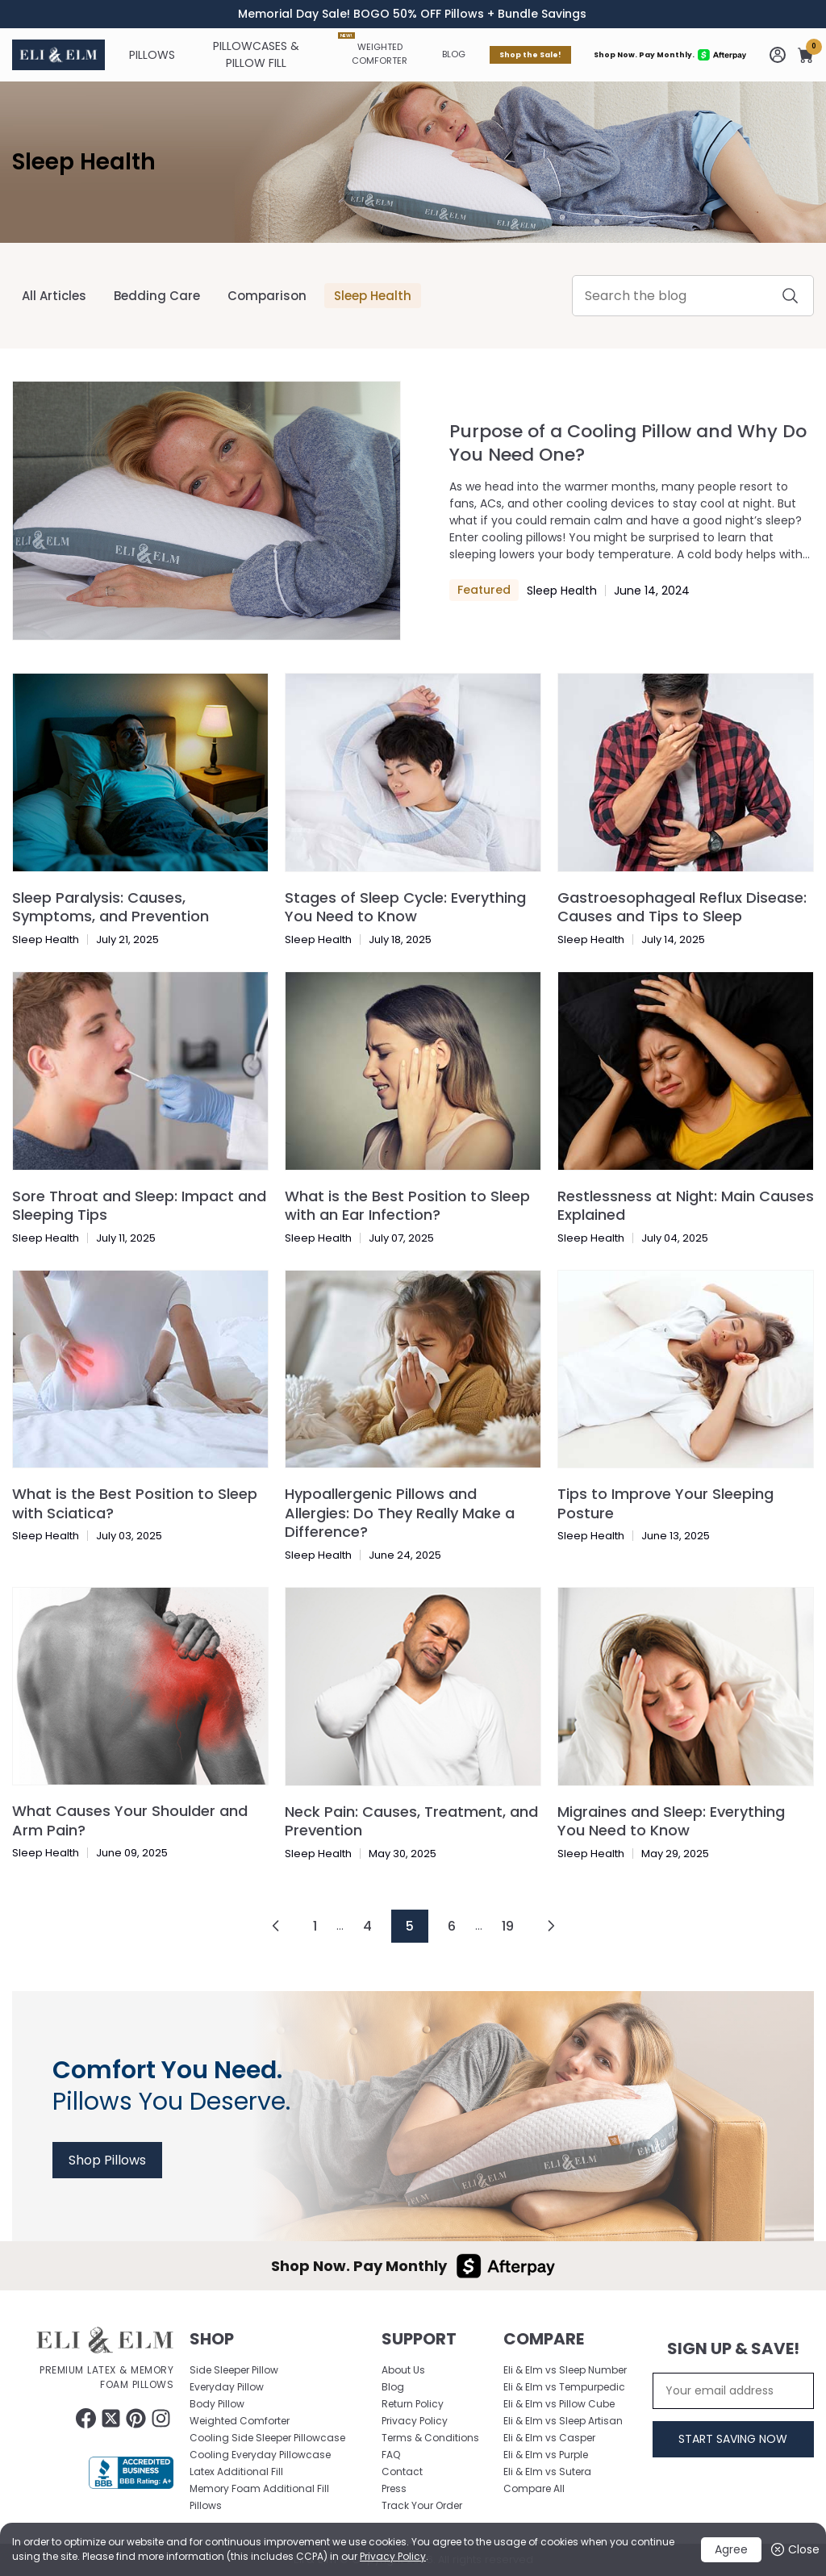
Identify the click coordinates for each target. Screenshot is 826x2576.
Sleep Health (84, 161)
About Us (403, 2370)
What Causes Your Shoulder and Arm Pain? (130, 1820)
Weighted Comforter (373, 49)
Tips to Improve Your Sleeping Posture (665, 1503)
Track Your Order (422, 2505)
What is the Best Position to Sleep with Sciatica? (134, 1503)
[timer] (413, 14)
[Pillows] (152, 54)
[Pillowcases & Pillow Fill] (256, 54)
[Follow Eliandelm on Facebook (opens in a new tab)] (86, 2418)
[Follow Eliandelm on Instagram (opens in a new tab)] (161, 2418)
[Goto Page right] (551, 1926)
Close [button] (795, 2549)
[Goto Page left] (276, 1926)
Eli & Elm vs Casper (549, 2437)
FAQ (391, 2454)
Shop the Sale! (530, 55)
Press (394, 2488)
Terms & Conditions (430, 2437)
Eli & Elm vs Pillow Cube (559, 2404)
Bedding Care (157, 295)
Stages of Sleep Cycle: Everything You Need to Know (405, 906)
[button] (806, 55)
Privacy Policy (393, 2556)
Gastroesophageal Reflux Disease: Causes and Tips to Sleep (682, 906)
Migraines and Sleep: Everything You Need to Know (671, 1821)
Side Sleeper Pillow (234, 2370)
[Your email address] (733, 2391)
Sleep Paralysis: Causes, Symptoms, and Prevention (110, 906)
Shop (212, 2339)
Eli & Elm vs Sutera (547, 2471)
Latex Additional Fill (236, 2471)
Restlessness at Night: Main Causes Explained (685, 1205)
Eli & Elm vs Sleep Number (565, 2370)
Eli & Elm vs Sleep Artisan (563, 2421)
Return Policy (413, 2404)
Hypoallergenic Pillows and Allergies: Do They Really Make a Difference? (400, 1513)
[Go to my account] (778, 55)
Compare (543, 2339)
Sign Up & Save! (733, 2348)
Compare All (534, 2488)
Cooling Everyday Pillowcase (260, 2454)
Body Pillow (217, 2404)
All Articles (54, 295)
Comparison (267, 295)
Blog (453, 54)
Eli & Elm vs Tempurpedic (564, 2387)
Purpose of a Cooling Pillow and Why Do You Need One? (628, 443)
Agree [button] (731, 2549)
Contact (402, 2471)
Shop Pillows (107, 2160)
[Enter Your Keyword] (693, 295)
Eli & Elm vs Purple (545, 2454)
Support (419, 2339)
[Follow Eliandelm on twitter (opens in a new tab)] (111, 2418)
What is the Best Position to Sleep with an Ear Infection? (407, 1205)
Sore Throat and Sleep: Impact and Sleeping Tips (139, 1205)
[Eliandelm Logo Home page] (58, 55)
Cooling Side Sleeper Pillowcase (267, 2437)
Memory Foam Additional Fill (259, 2488)
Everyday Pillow (227, 2387)
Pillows (206, 2505)
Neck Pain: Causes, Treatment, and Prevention (411, 1821)
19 (508, 1926)
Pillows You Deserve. (171, 2086)
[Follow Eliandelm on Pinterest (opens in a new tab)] (136, 2418)
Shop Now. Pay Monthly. (670, 55)
